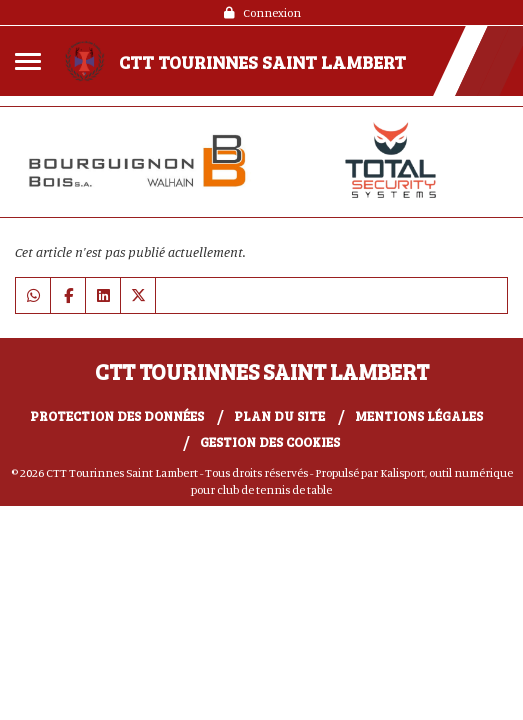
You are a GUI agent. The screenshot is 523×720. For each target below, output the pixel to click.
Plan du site (279, 416)
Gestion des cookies (270, 442)
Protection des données (117, 416)
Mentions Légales (419, 416)
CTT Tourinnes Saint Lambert (262, 62)
